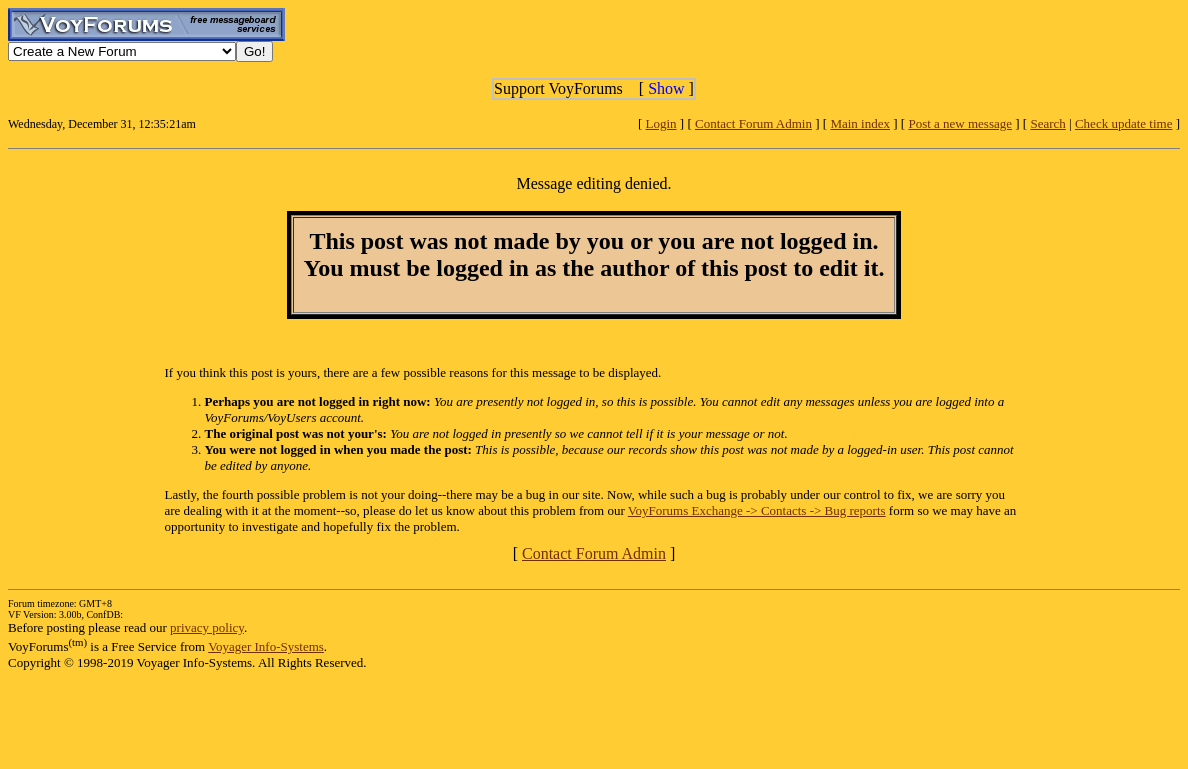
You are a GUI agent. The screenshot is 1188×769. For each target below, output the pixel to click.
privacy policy (207, 627)
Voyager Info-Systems (266, 646)
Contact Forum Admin (753, 123)
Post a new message (960, 123)
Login (661, 123)
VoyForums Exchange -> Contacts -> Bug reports (757, 510)
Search (1047, 123)
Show (666, 88)
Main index (860, 123)
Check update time (1123, 123)
